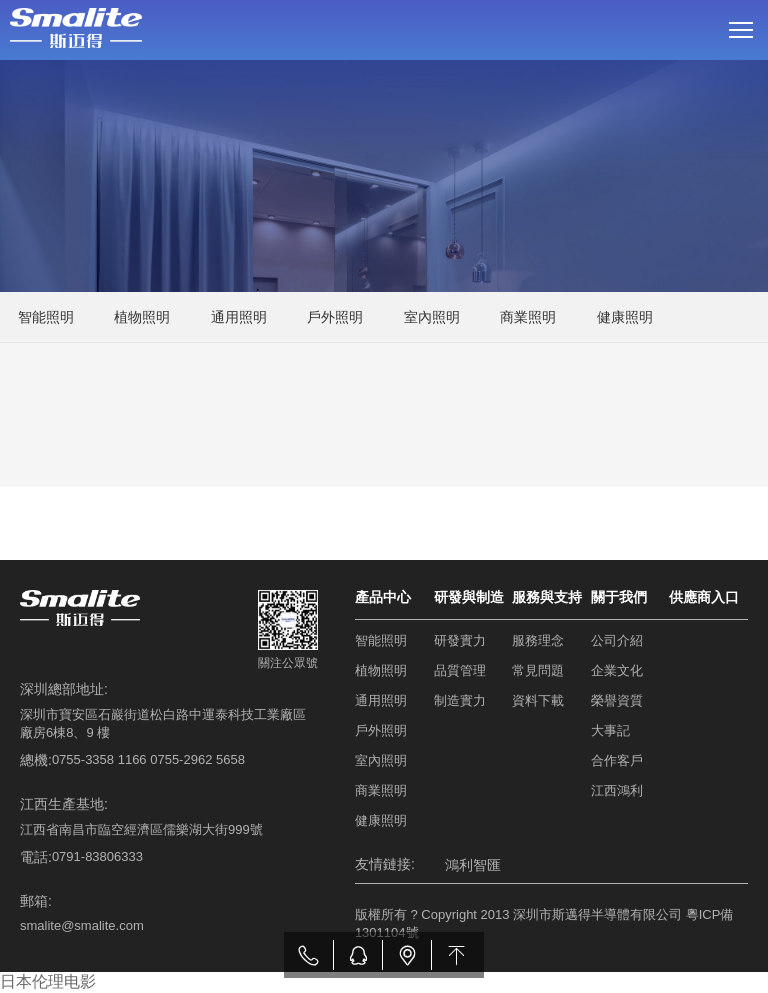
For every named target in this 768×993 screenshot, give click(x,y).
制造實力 (460, 700)
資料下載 (538, 700)
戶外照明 (335, 317)
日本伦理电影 (48, 981)
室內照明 (432, 317)
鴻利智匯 (473, 865)
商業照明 (528, 317)
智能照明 (46, 317)
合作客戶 (617, 760)
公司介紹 (617, 640)
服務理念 (538, 640)
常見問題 (538, 670)
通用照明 (239, 317)
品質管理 (460, 670)
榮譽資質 (617, 700)
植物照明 (142, 317)
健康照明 (625, 317)
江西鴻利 (617, 790)
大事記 (610, 730)
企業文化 (617, 670)
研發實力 (460, 640)
